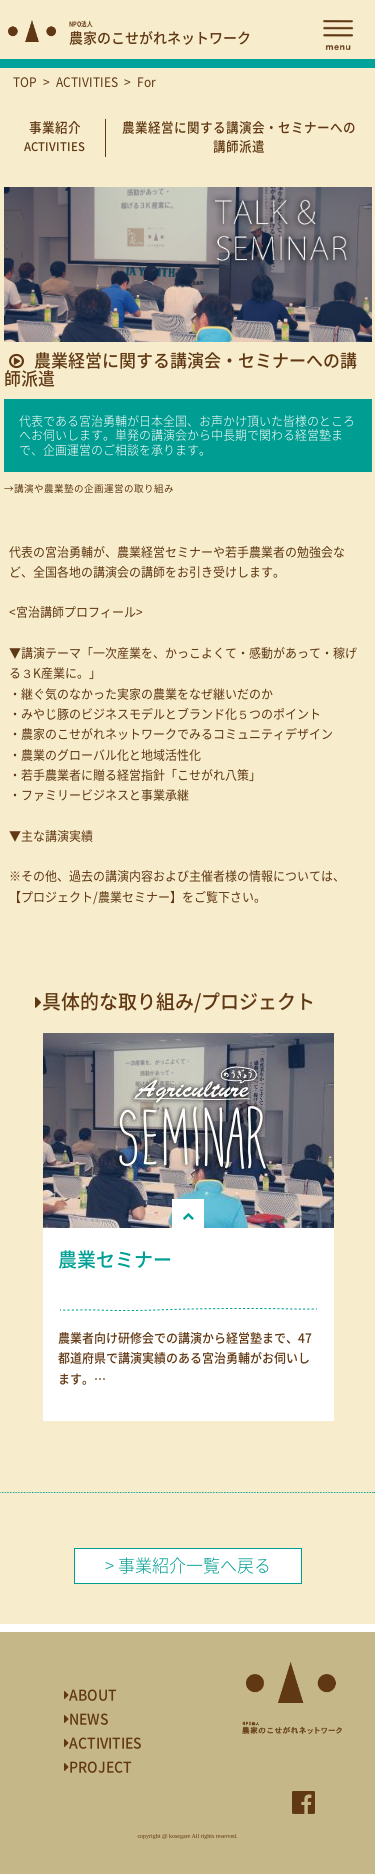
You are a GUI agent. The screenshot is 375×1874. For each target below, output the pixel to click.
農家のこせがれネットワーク (160, 33)
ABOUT (90, 1695)
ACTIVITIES (87, 82)
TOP (25, 82)
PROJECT (98, 1767)
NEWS (86, 1719)
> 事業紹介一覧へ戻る (188, 1565)
